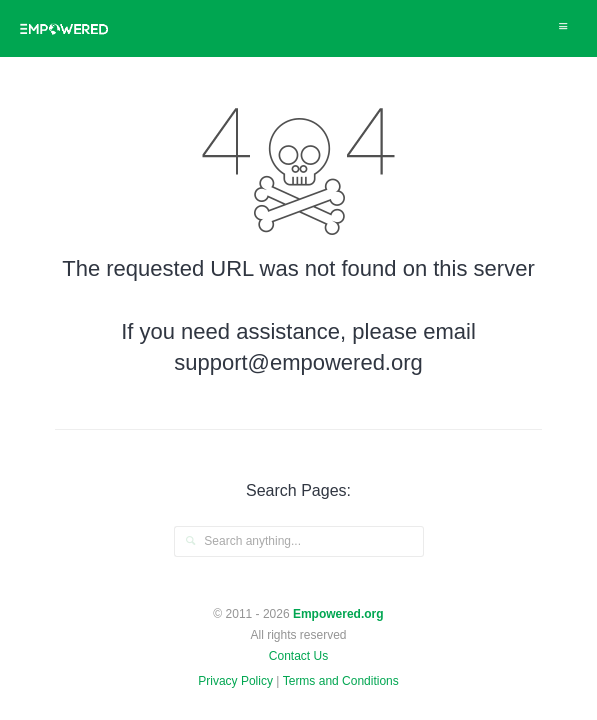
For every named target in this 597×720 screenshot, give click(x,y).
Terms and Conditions (341, 681)
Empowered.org (338, 614)
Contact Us (298, 656)
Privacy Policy (235, 681)
